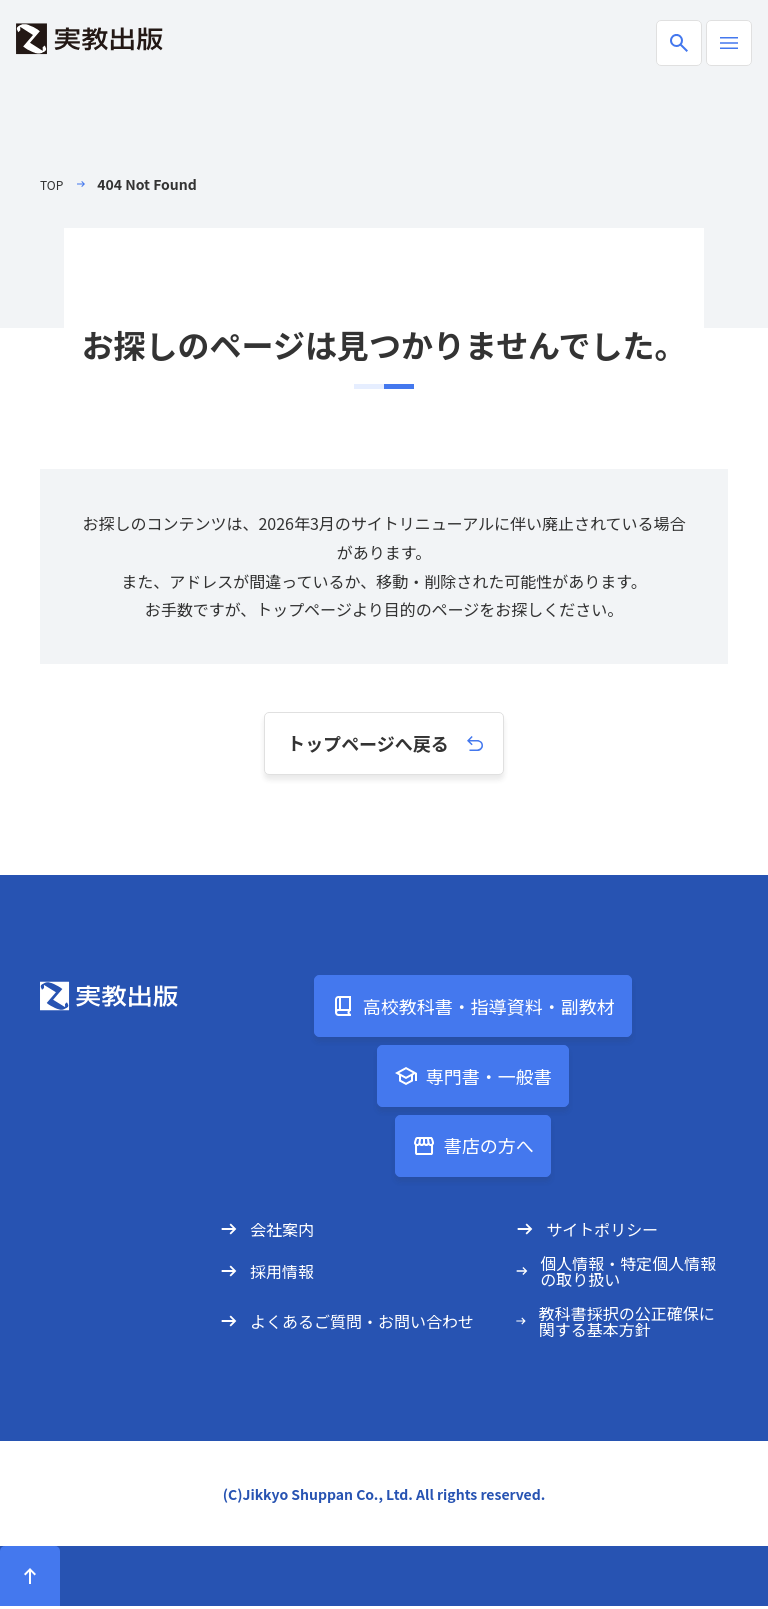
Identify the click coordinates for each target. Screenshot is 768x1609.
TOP (53, 184)
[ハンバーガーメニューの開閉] (729, 43)
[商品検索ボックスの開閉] (679, 43)
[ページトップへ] (30, 1579)
